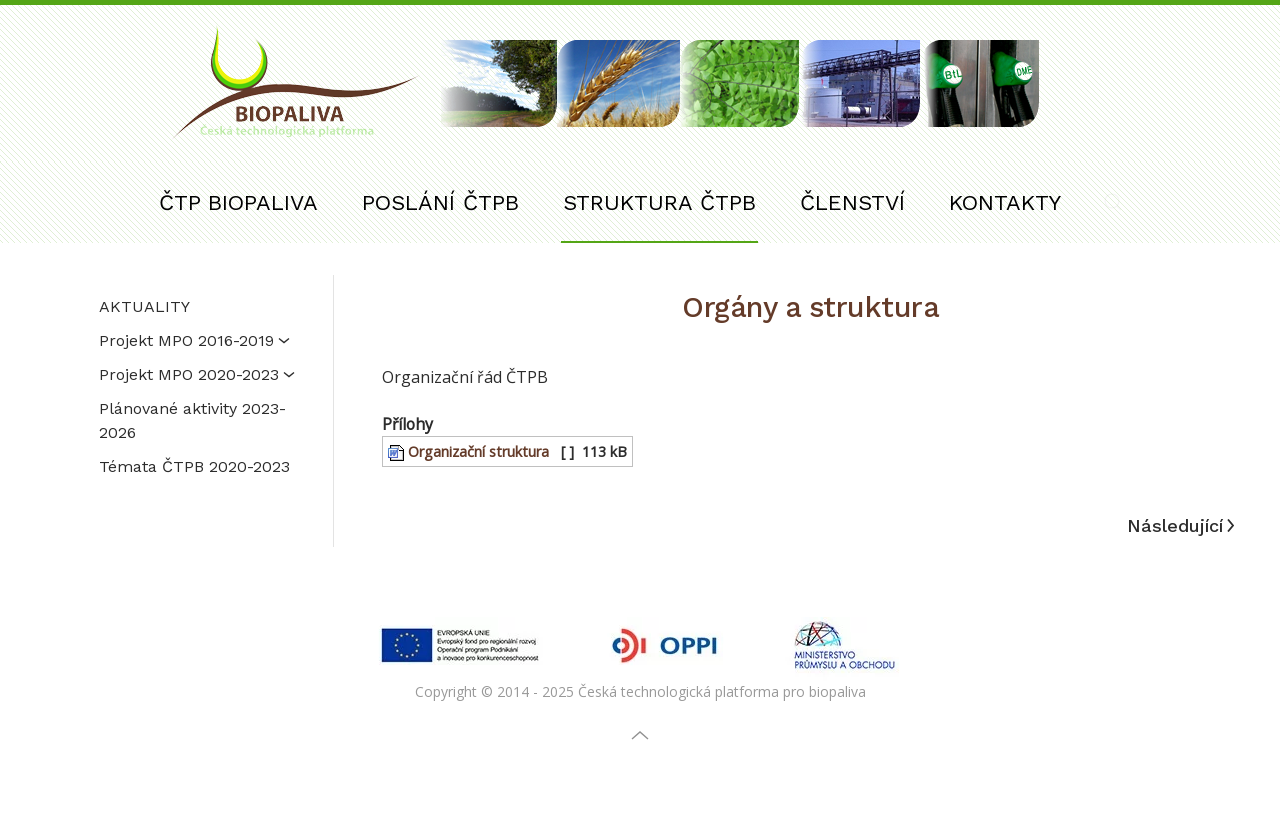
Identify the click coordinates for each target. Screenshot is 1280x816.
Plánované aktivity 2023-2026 (192, 420)
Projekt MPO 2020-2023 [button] (197, 374)
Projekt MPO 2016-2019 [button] (194, 340)
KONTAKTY (1005, 202)
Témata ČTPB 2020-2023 (194, 466)
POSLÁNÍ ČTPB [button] (440, 202)
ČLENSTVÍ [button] (852, 202)
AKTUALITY (144, 306)
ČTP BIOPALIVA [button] (238, 202)
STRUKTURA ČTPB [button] (659, 202)
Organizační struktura (468, 451)
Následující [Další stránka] (1181, 525)
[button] (1113, 202)
